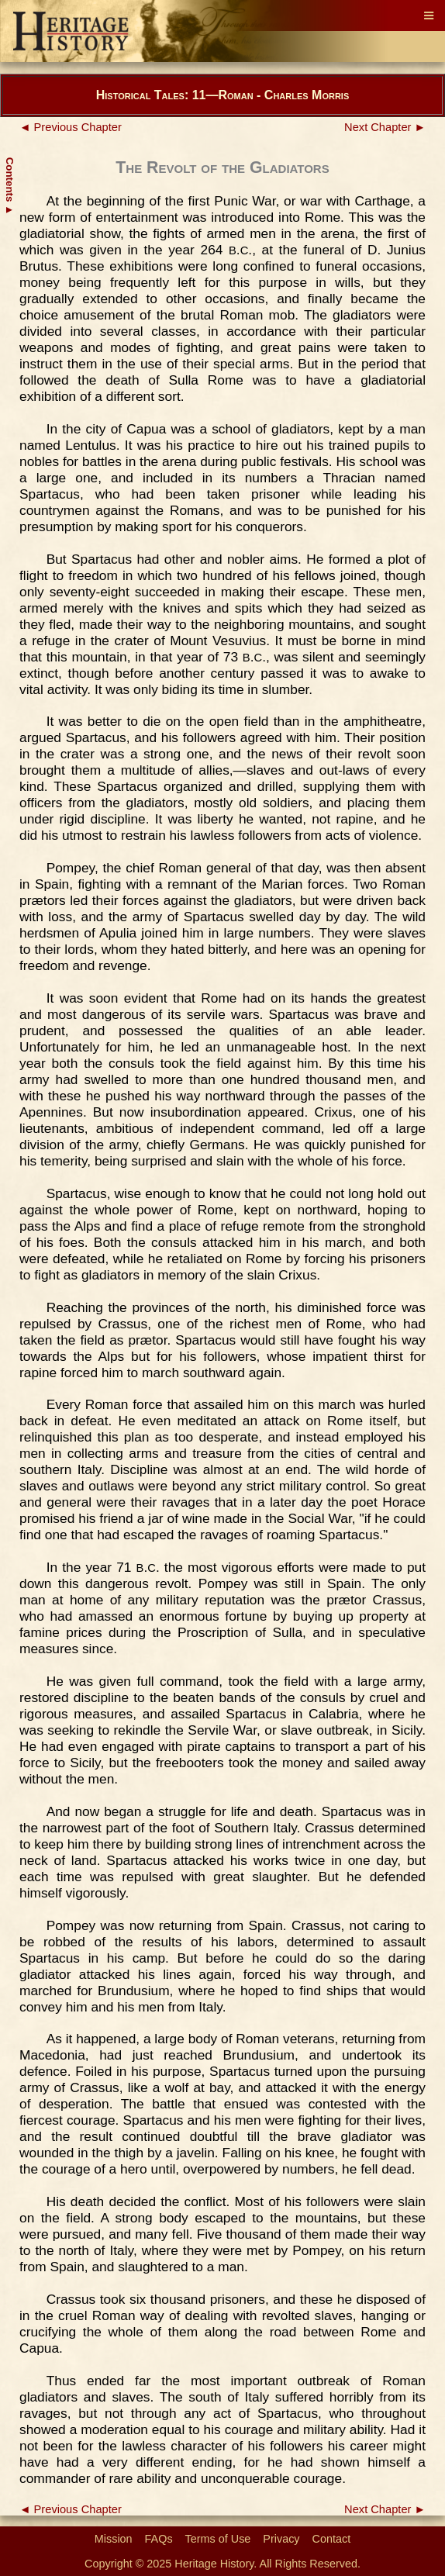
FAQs (159, 2539)
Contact (331, 2539)
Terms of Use (218, 2539)
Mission (114, 2539)
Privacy (281, 2539)
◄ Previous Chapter (70, 127)
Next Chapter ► (385, 127)
